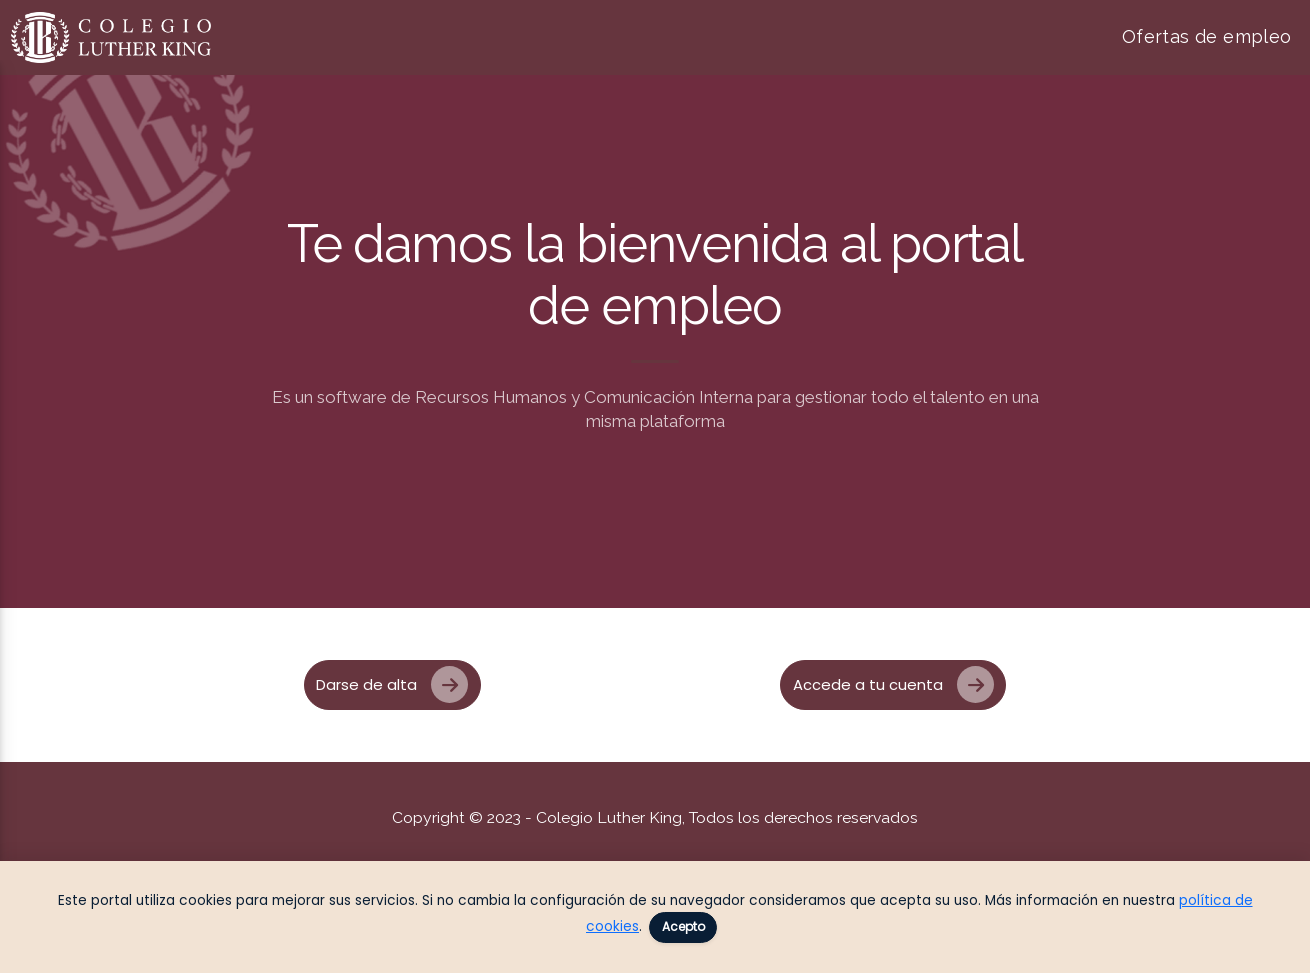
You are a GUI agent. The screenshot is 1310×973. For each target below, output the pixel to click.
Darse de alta (392, 684)
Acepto (683, 926)
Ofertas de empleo (1207, 36)
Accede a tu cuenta (894, 684)
